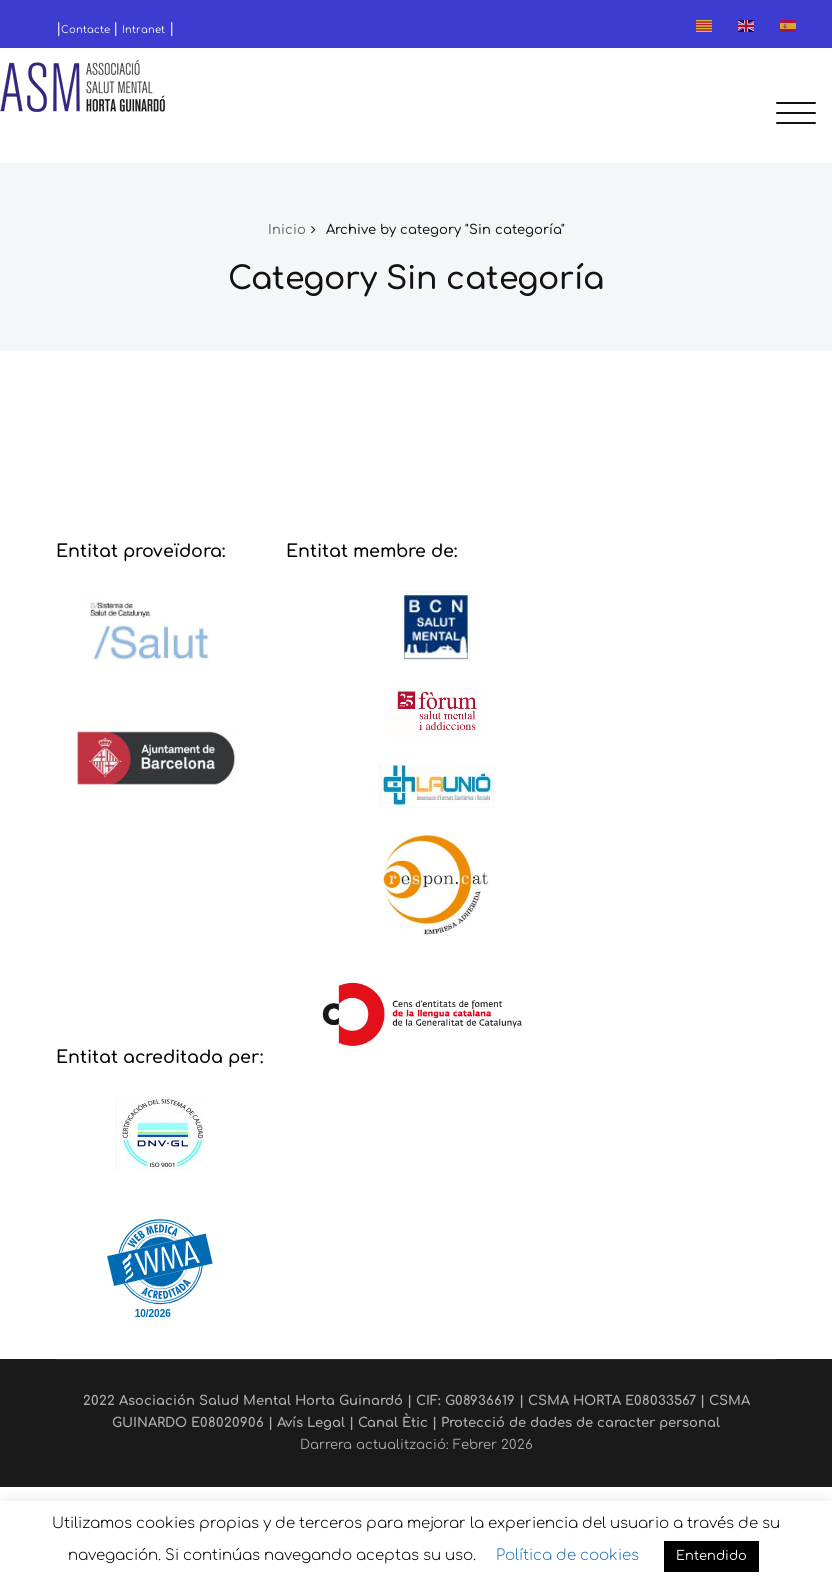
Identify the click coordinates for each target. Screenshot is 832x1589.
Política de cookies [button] (567, 1555)
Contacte (87, 29)
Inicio (287, 229)
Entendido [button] (711, 1556)
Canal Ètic (393, 1422)
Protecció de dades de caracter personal (580, 1422)
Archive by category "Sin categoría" (445, 229)
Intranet (143, 29)
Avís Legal (311, 1422)
